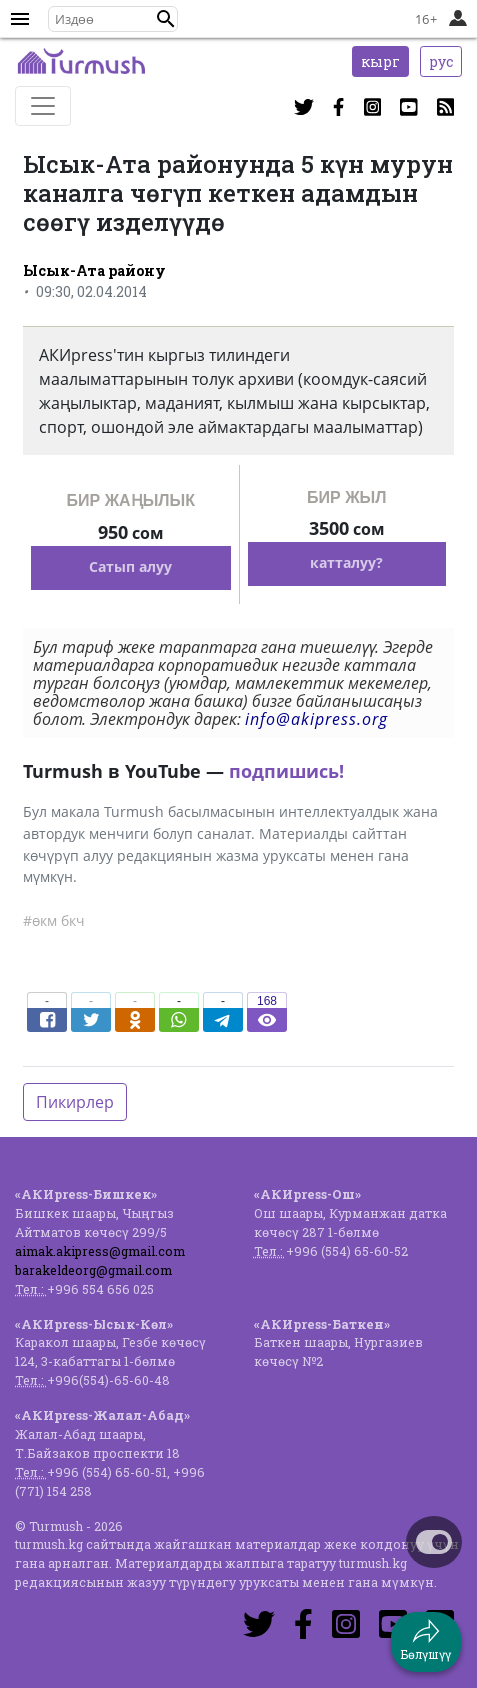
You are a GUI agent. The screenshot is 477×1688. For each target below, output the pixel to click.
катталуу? (346, 562)
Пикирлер (75, 1102)
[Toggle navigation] (43, 106)
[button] (166, 19)
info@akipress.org (316, 719)
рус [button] (441, 61)
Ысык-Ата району (94, 270)
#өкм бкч (54, 920)
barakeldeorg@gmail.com (93, 1270)
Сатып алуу (130, 566)
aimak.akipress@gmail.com (100, 1251)
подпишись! (286, 771)
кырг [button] (380, 61)
